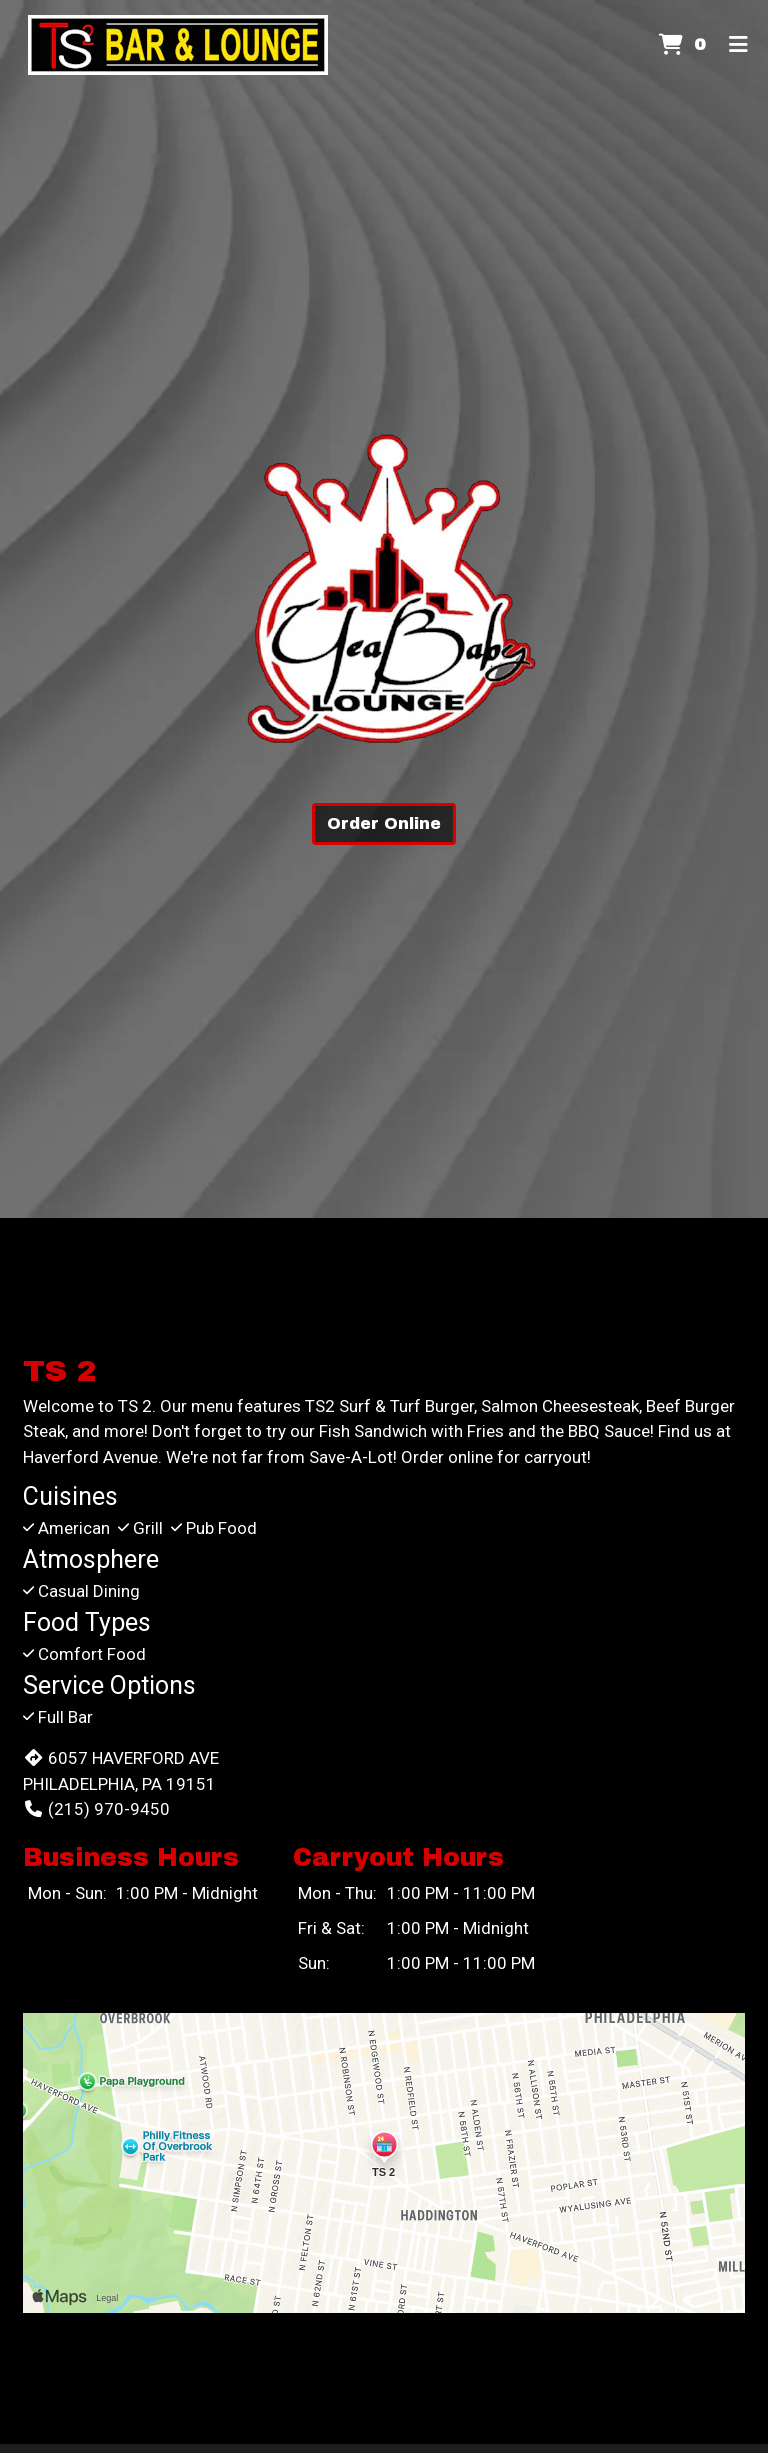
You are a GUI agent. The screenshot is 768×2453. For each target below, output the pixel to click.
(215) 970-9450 (96, 1809)
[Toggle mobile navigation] (738, 45)
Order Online (384, 823)
